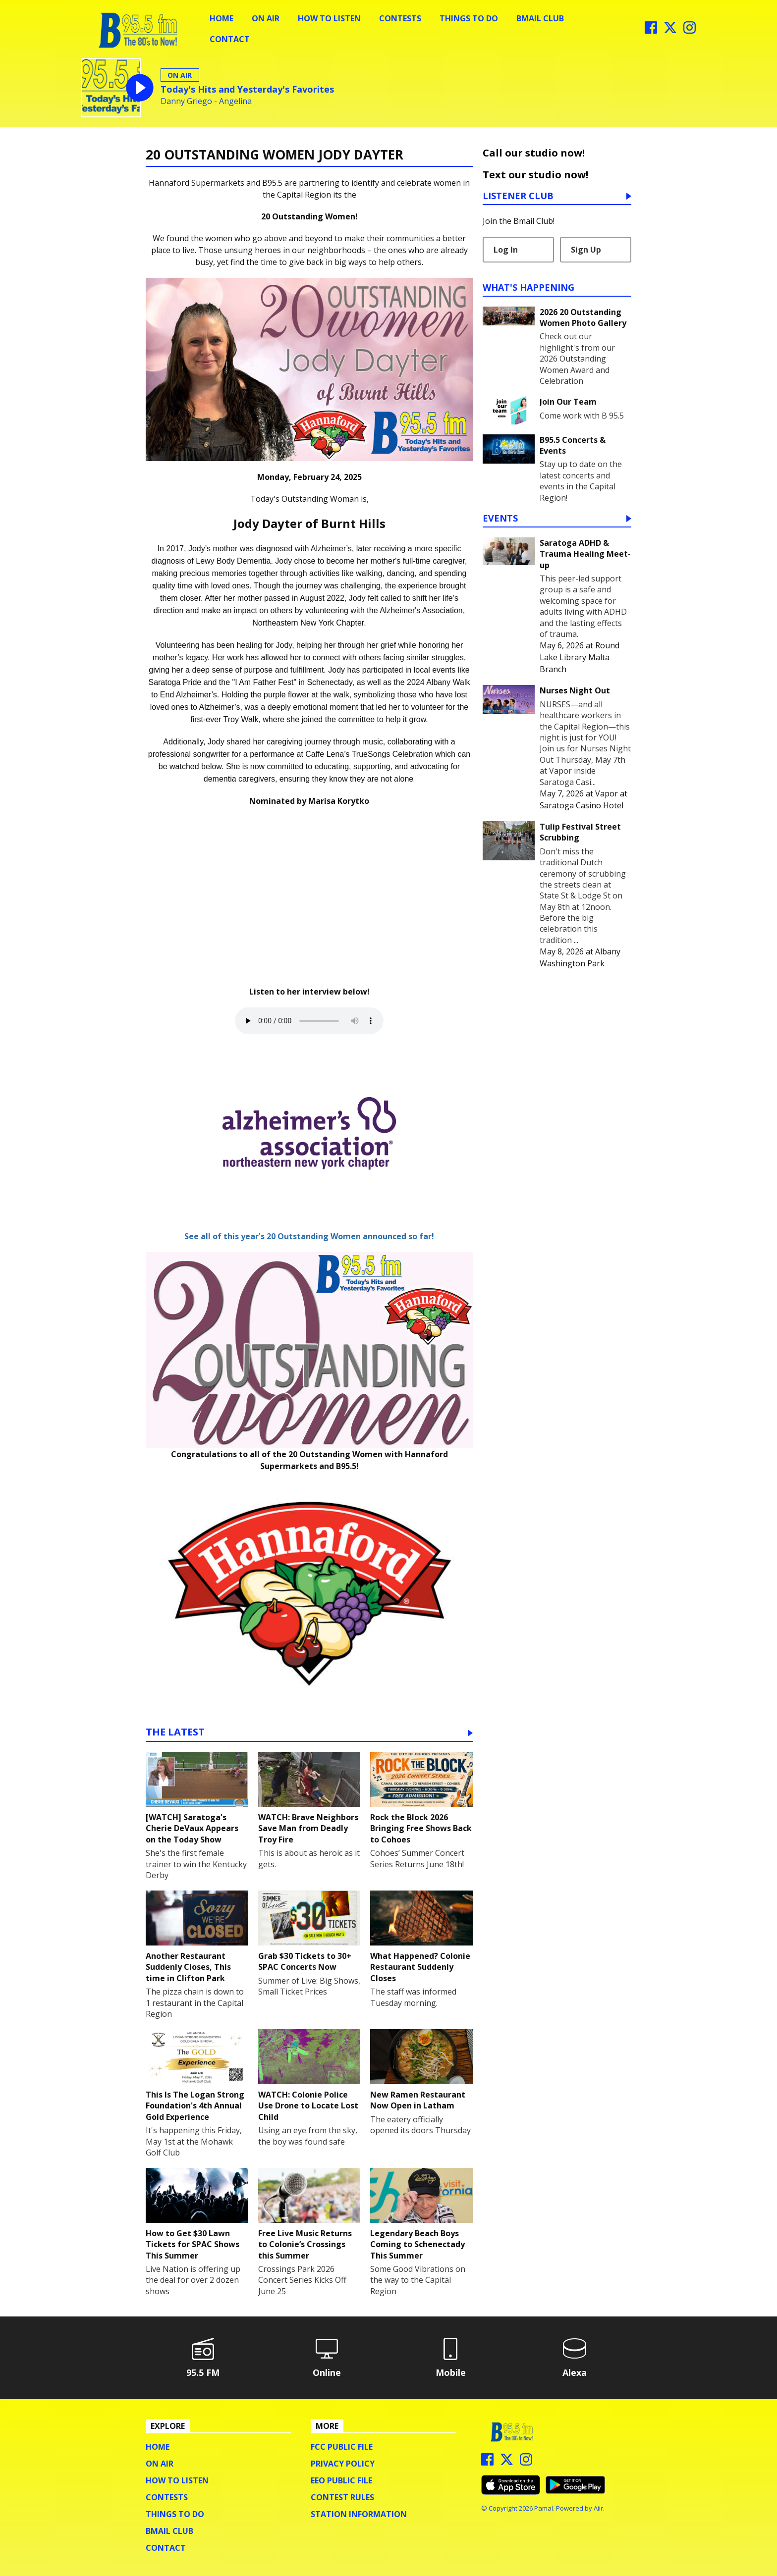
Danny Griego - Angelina (206, 101)
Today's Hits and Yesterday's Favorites (247, 89)
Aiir (598, 2508)
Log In (506, 249)
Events (500, 519)
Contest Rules (342, 2497)
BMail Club (540, 18)
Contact (230, 39)
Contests (400, 18)
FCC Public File (342, 2446)
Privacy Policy (343, 2463)
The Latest (175, 1732)
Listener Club (518, 196)
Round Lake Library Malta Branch (579, 657)
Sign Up (586, 249)
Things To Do (469, 18)
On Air (265, 18)
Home (221, 18)
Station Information (359, 2514)
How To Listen (329, 18)
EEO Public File (341, 2480)
